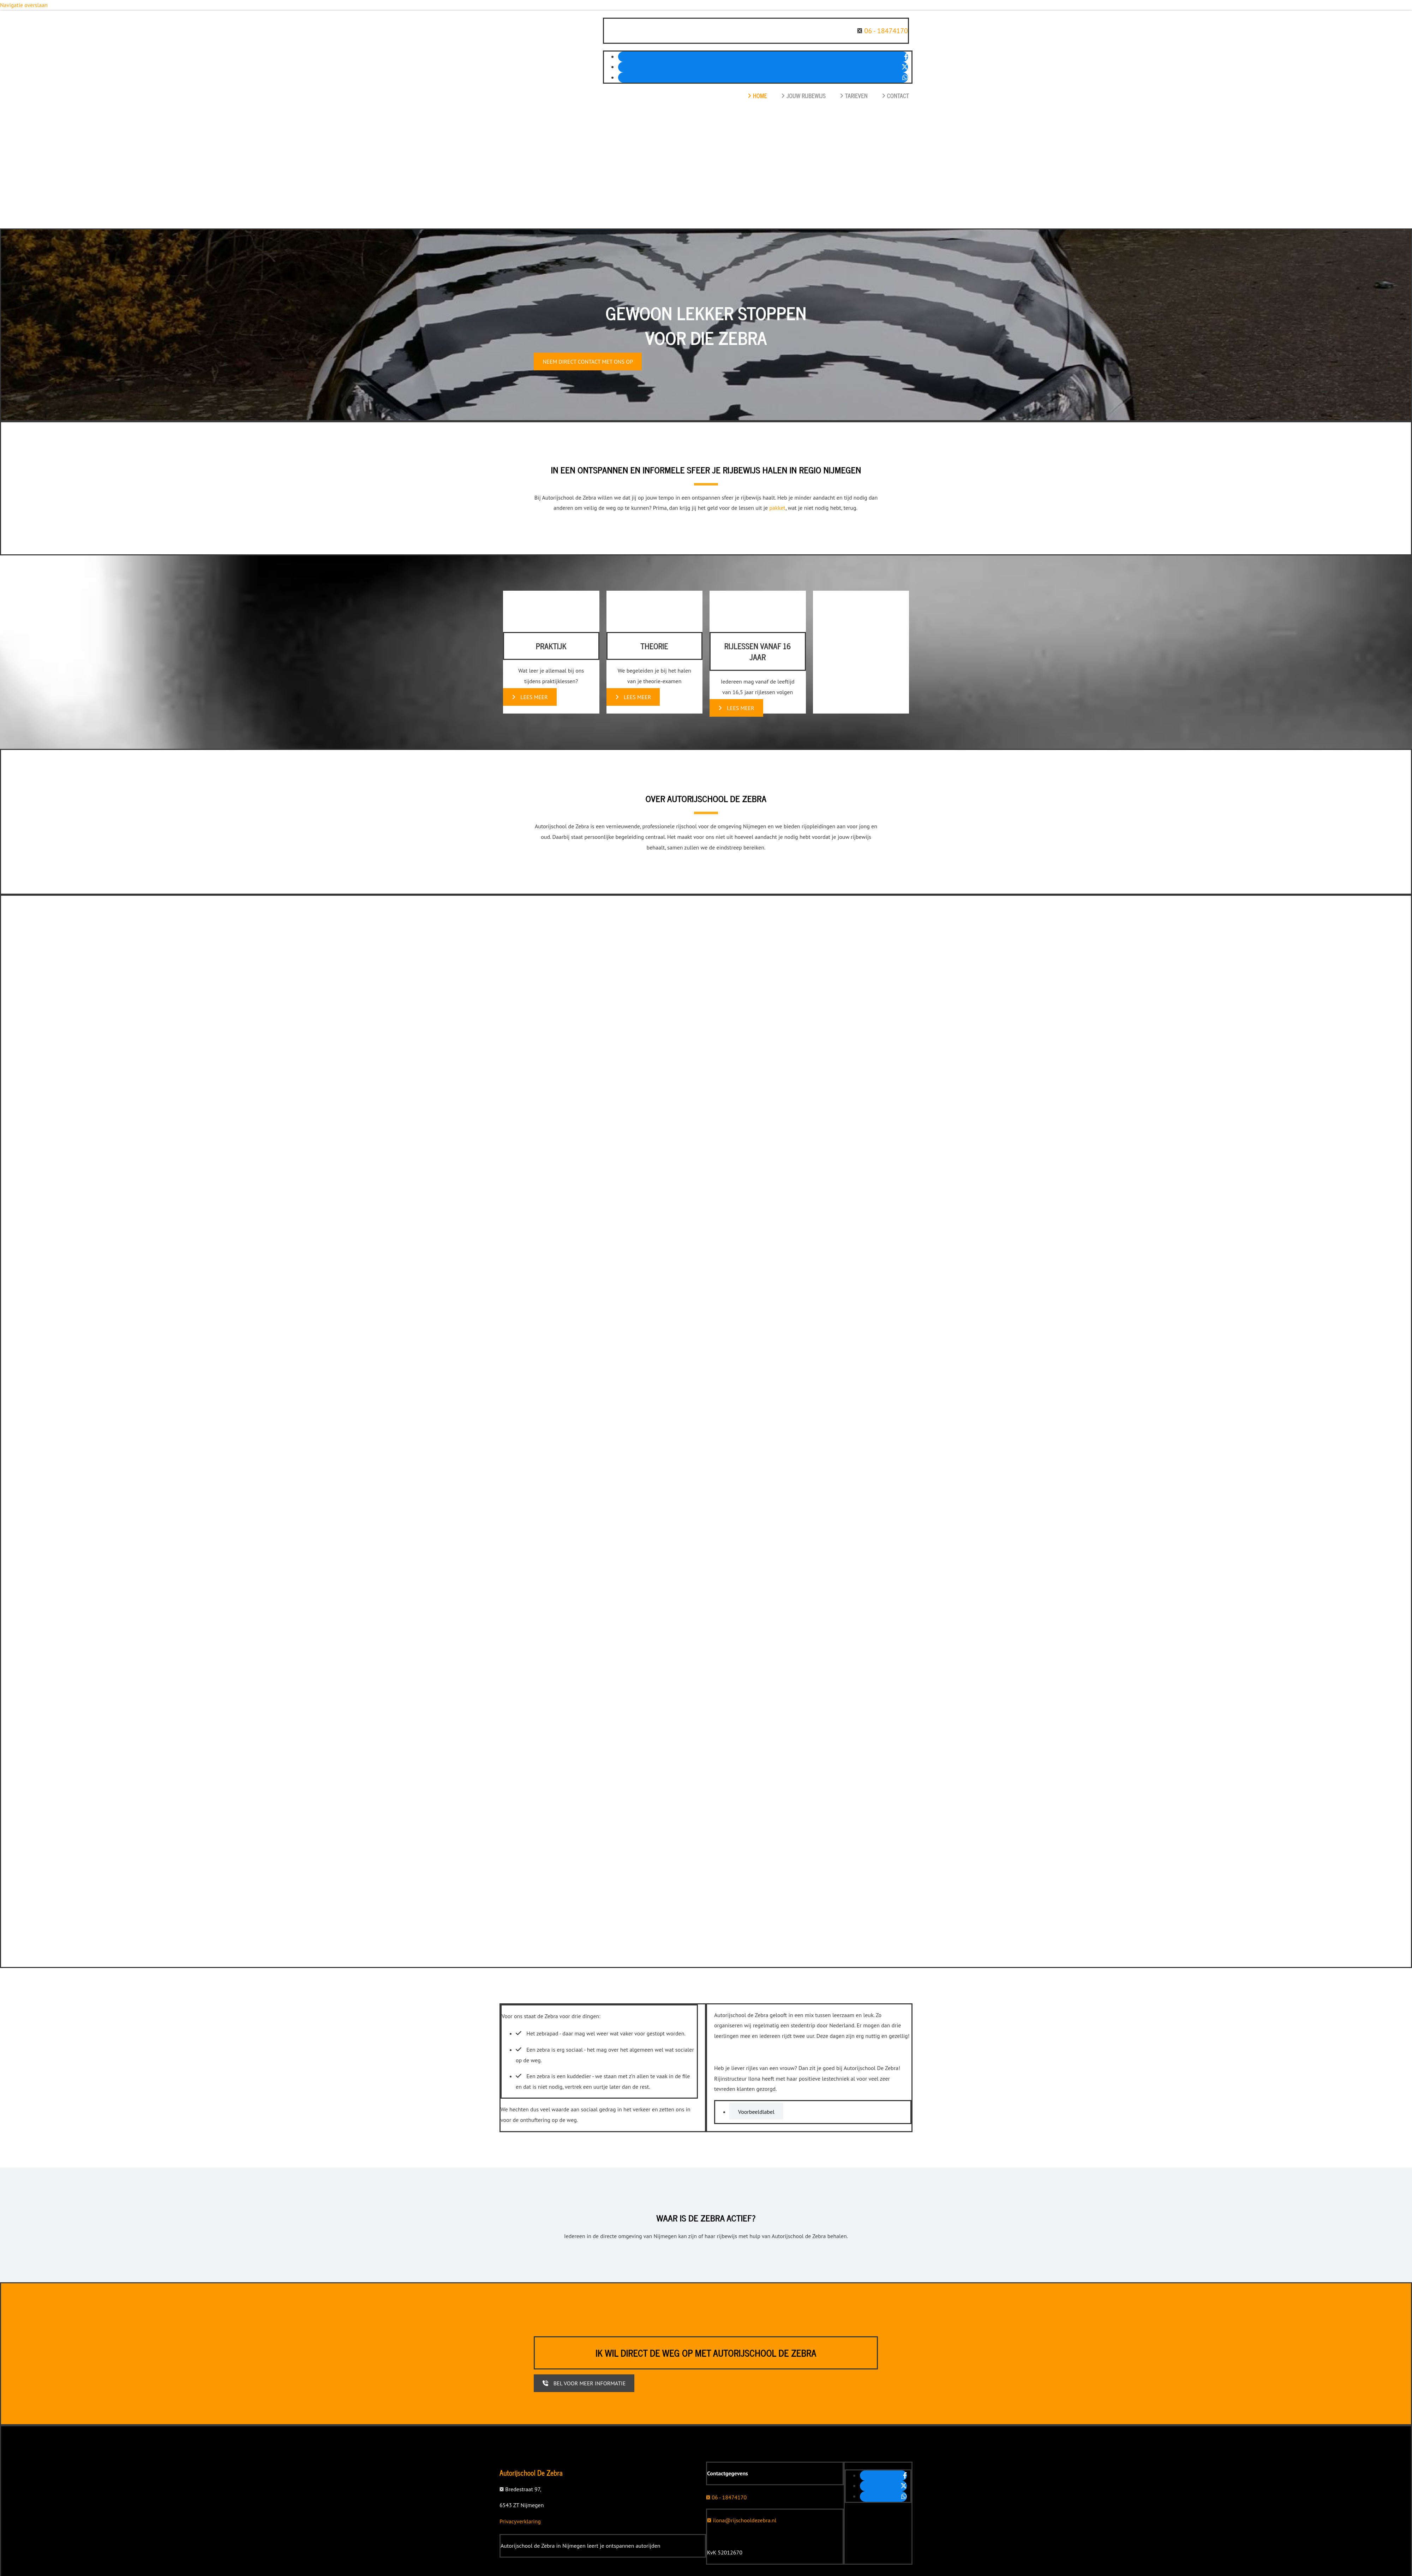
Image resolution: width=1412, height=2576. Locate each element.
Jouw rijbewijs (803, 95)
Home (757, 95)
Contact (895, 95)
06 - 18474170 (886, 30)
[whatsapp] (905, 77)
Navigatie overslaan (24, 4)
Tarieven (854, 95)
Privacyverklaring (520, 2521)
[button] (588, 361)
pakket (777, 507)
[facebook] (906, 57)
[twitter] (905, 67)
